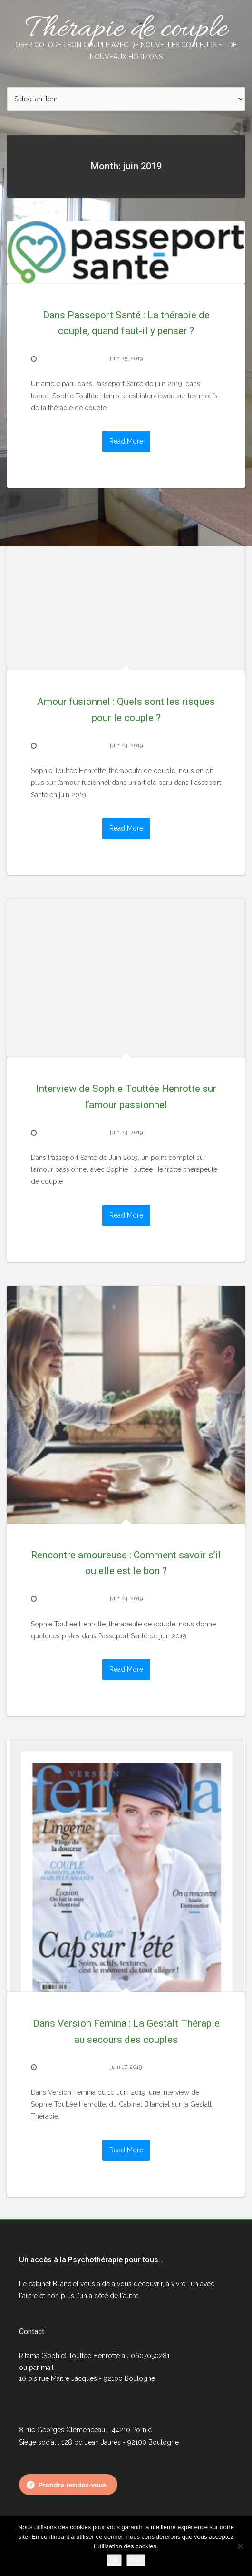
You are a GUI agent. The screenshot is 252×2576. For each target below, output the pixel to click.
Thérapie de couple (126, 36)
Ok (114, 2560)
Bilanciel (66, 2284)
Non (136, 2560)
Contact (31, 2331)
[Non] (240, 2546)
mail (47, 2367)
